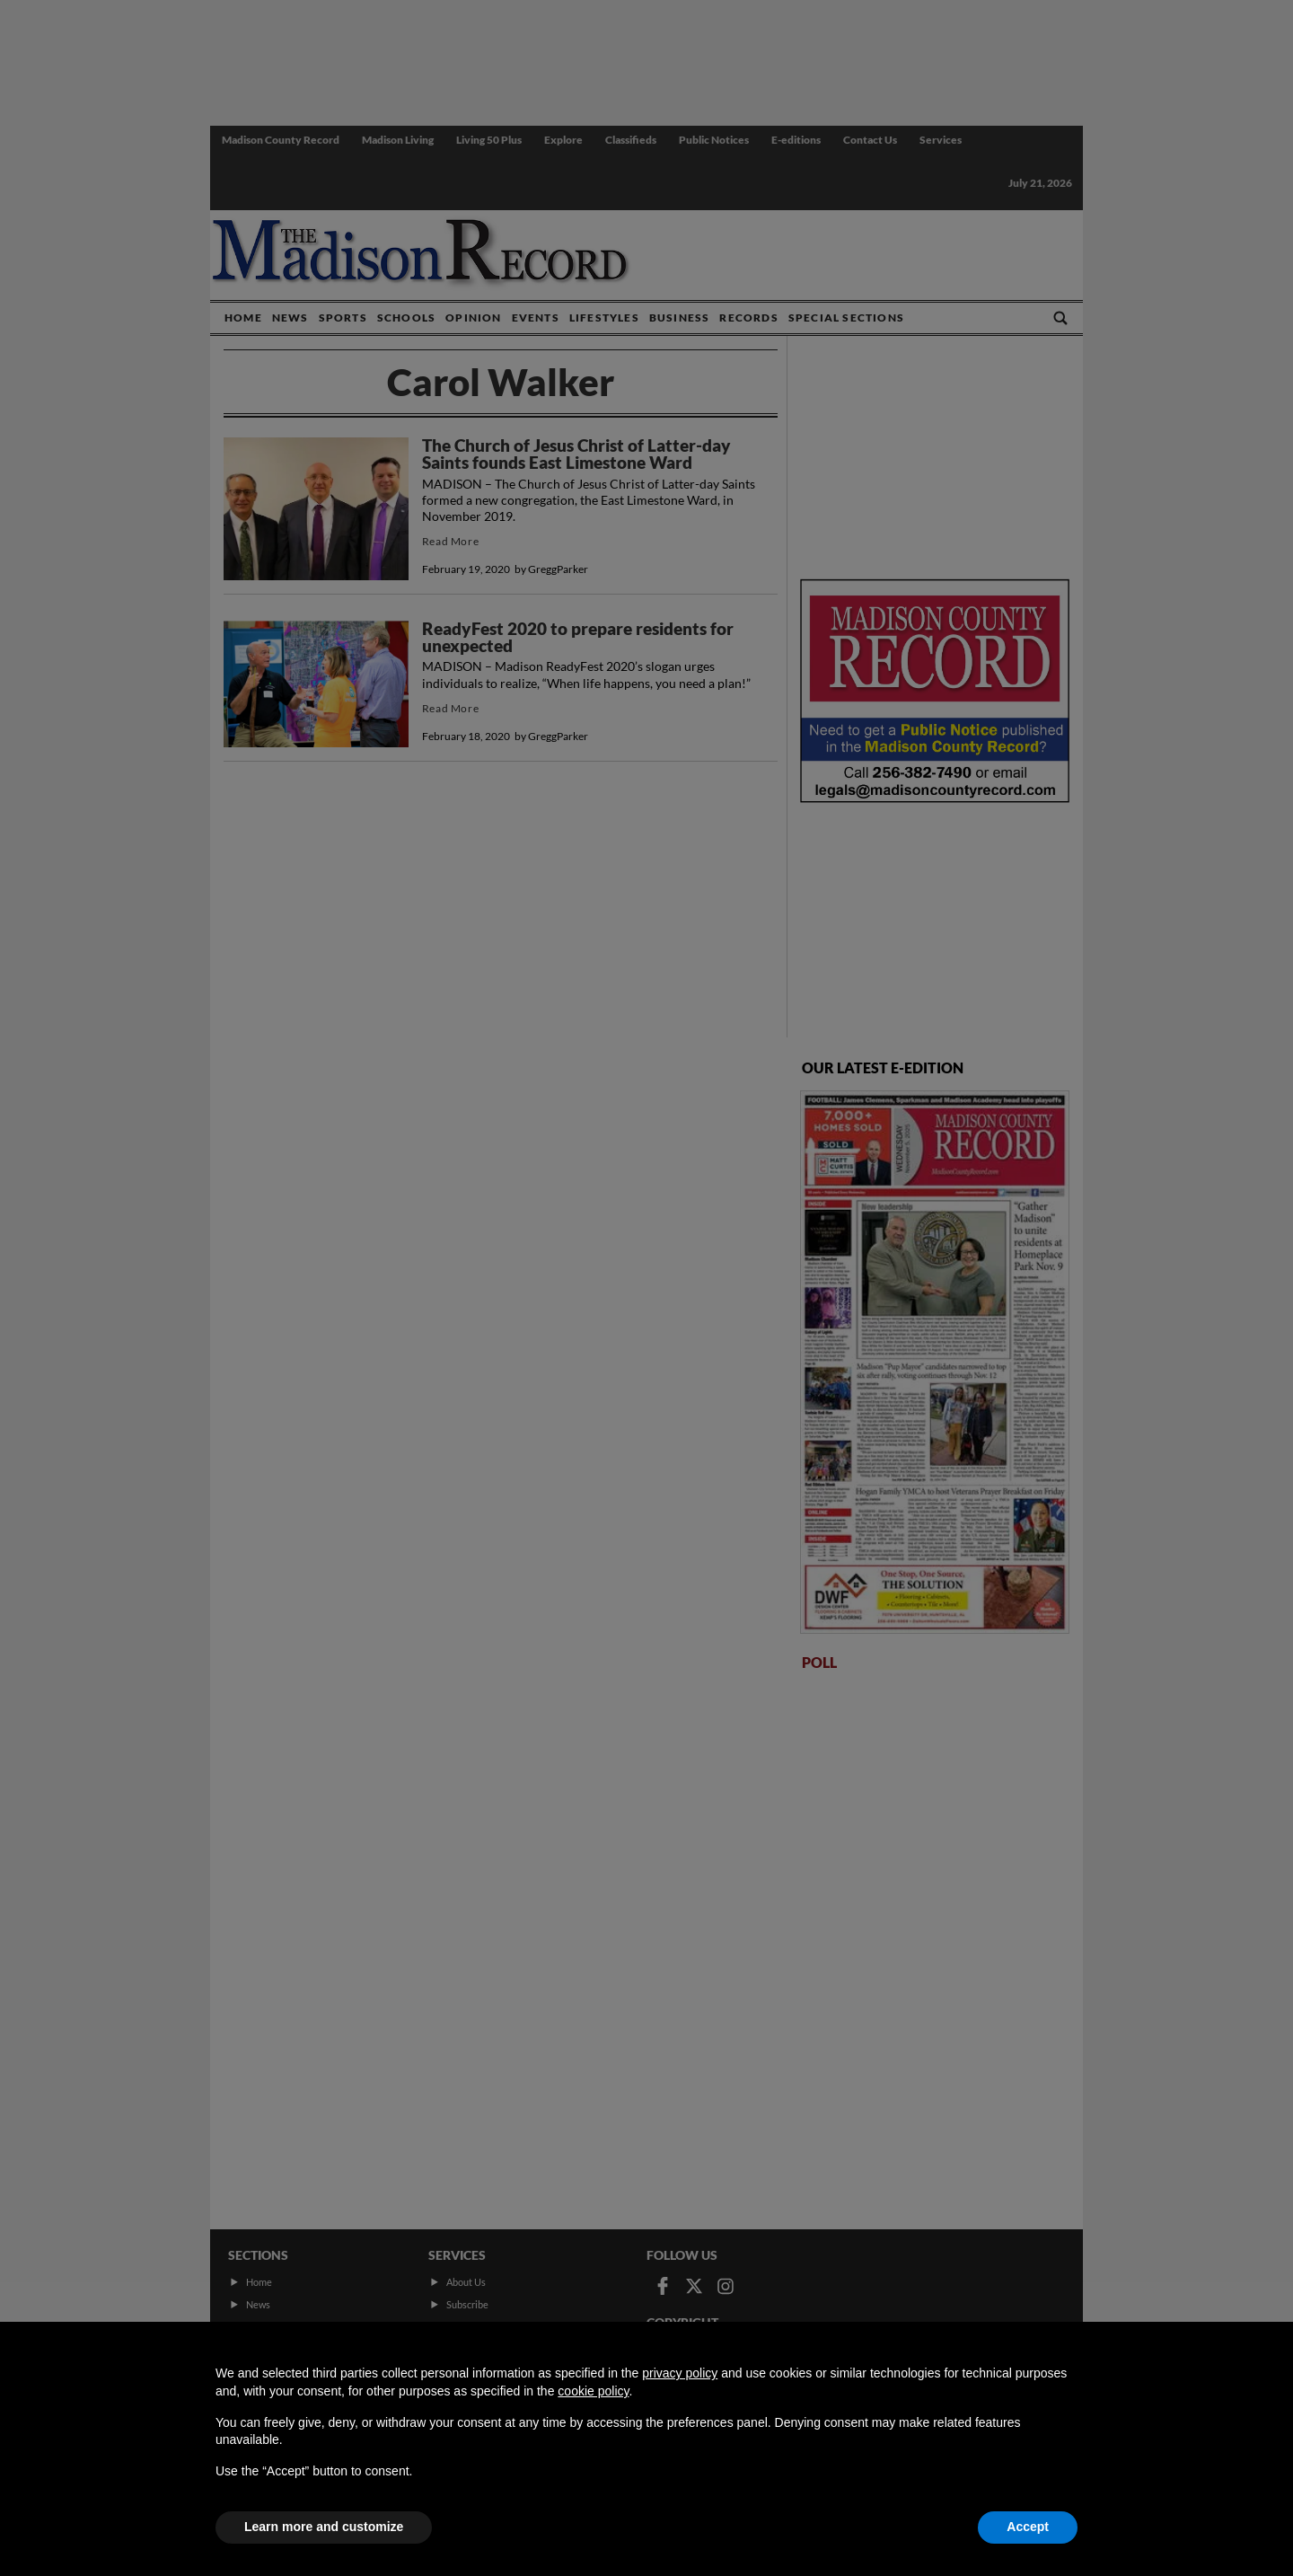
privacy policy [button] (679, 2373)
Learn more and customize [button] (323, 2526)
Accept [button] (1028, 2526)
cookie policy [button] (593, 2391)
